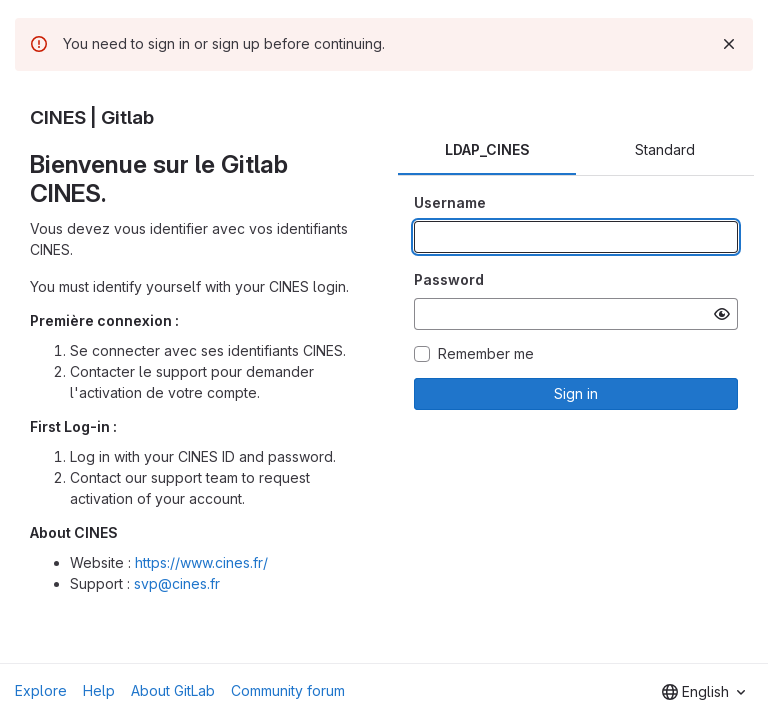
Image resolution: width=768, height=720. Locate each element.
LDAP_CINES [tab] (487, 149)
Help (99, 690)
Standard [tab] (665, 149)
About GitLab (173, 690)
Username (450, 202)
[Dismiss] (729, 44)
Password (449, 279)
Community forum (288, 690)
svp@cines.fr (177, 583)
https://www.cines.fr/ (201, 562)
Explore (41, 690)
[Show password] (722, 314)
